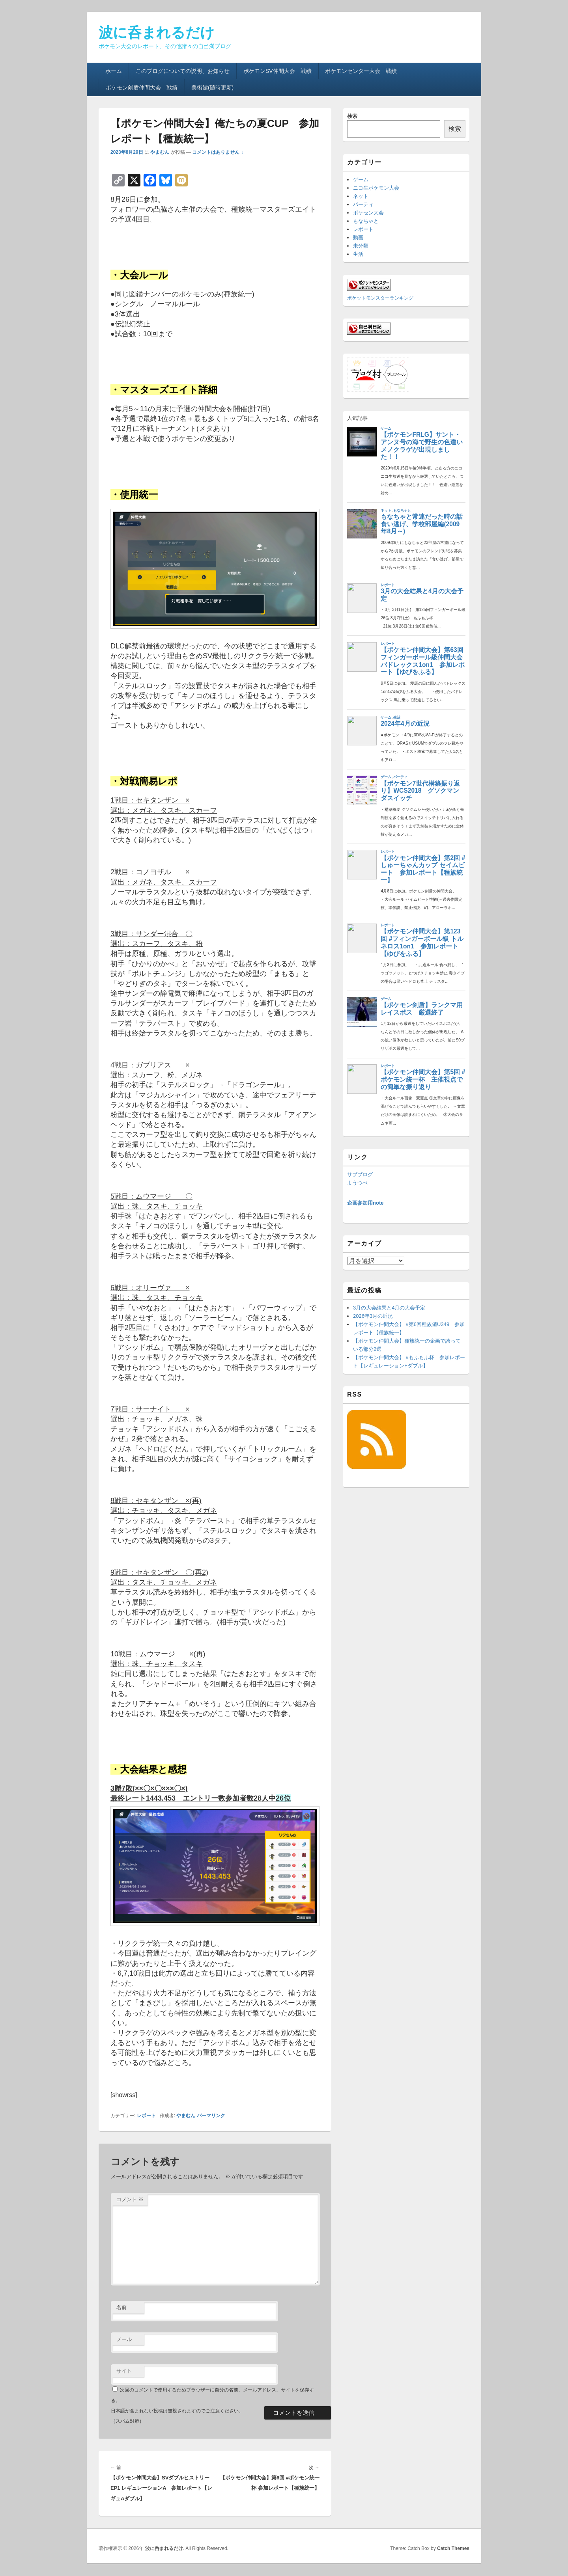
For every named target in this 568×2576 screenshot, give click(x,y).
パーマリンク (211, 2115)
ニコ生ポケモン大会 (376, 188)
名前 (121, 2307)
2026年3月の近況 (373, 1316)
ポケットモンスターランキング (380, 297)
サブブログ (360, 1174)
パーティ (363, 204)
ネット (360, 196)
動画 (358, 237)
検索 (352, 116)
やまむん (159, 152)
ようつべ (357, 1183)
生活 (358, 254)
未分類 (360, 246)
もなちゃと (366, 221)
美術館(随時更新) (212, 87)
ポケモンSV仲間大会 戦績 (277, 71)
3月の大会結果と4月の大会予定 (389, 1308)
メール (124, 2339)
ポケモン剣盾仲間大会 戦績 (142, 87)
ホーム (113, 71)
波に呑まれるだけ (157, 32)
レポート (146, 2115)
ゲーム (360, 180)
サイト (124, 2371)
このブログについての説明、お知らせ (183, 71)
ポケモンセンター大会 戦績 (361, 71)
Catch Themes (453, 2548)
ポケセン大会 (368, 213)
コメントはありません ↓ (217, 152)
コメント (130, 2199)
